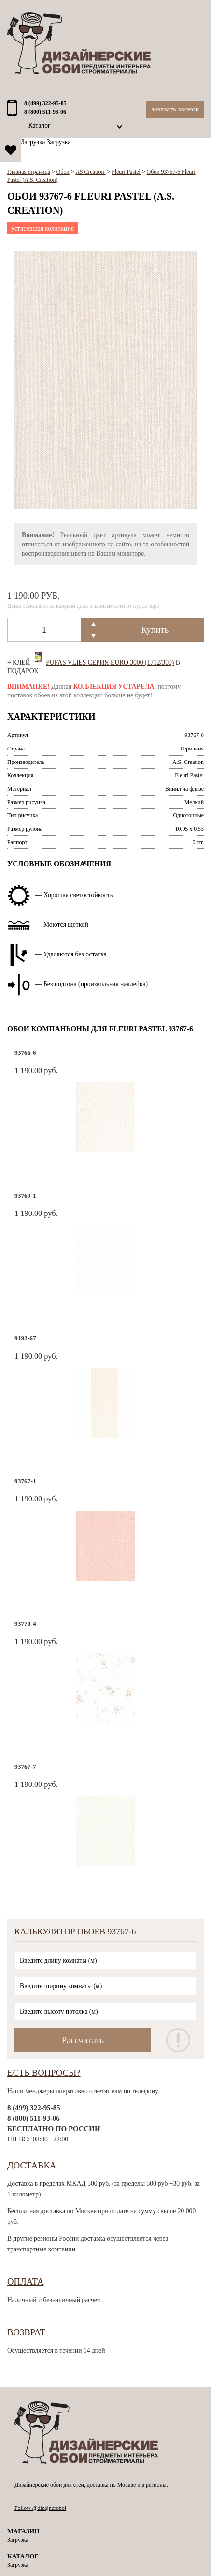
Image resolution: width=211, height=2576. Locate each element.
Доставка (31, 2165)
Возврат (26, 2332)
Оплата (25, 2281)
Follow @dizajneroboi (40, 2508)
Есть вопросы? (44, 2073)
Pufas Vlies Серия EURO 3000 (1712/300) (110, 662)
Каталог (39, 125)
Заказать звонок (175, 109)
